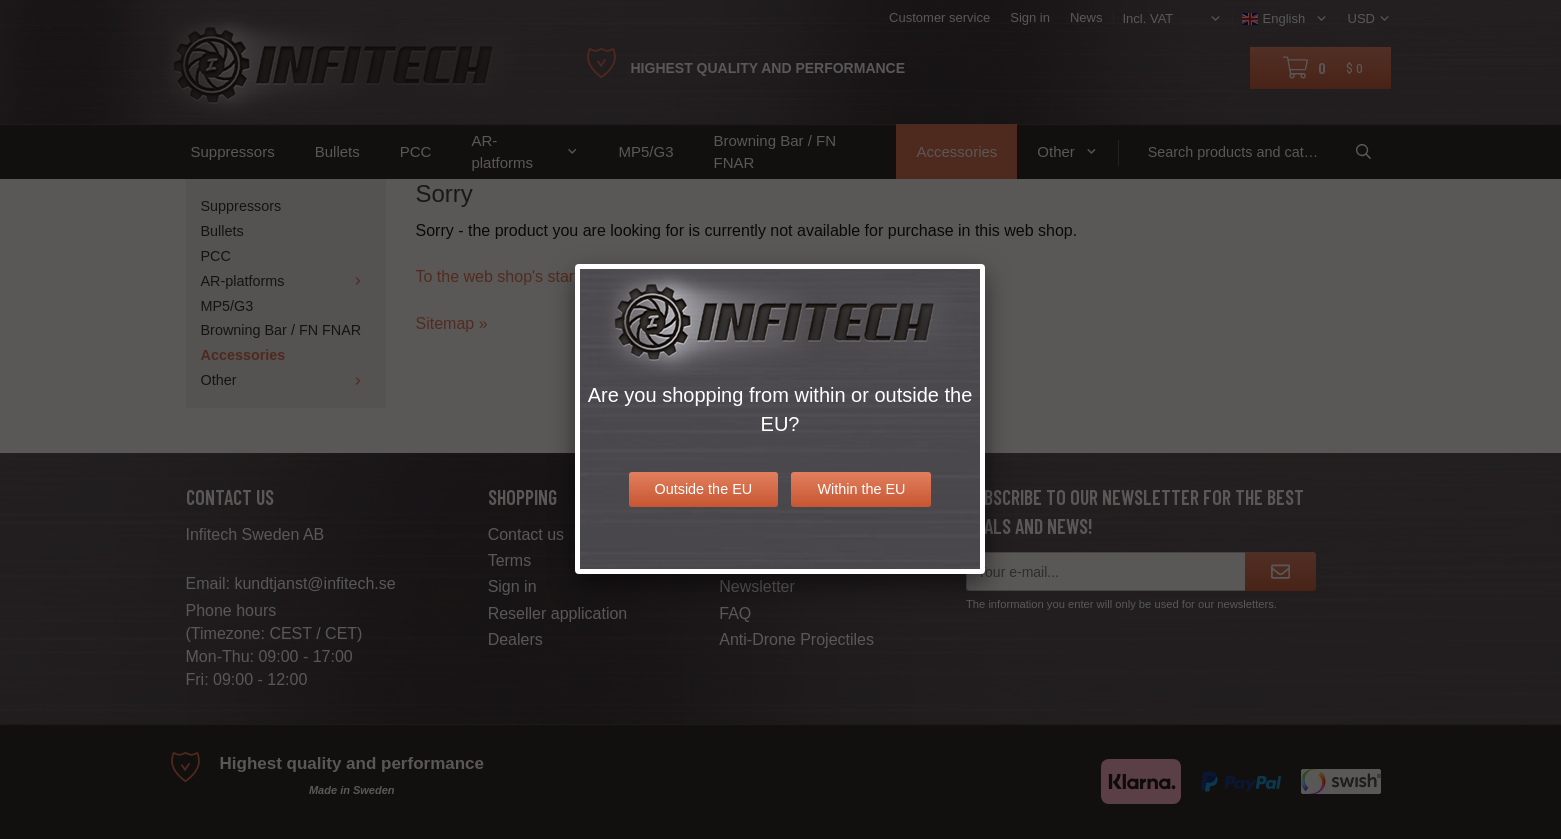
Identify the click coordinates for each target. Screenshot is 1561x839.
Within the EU (861, 489)
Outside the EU (704, 489)
